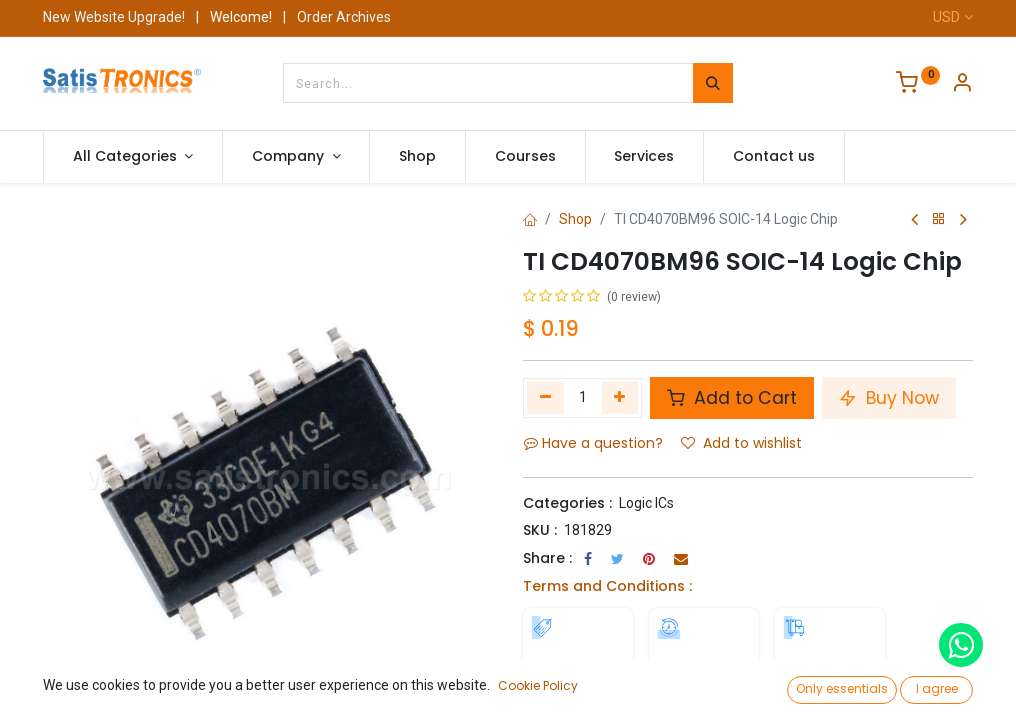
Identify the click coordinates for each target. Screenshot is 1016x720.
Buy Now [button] (889, 398)
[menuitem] (417, 157)
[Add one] (620, 398)
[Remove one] (545, 398)
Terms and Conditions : (607, 586)
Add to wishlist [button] (741, 443)
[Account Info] (962, 85)
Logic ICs (646, 503)
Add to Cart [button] (732, 398)
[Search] (713, 83)
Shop (575, 219)
